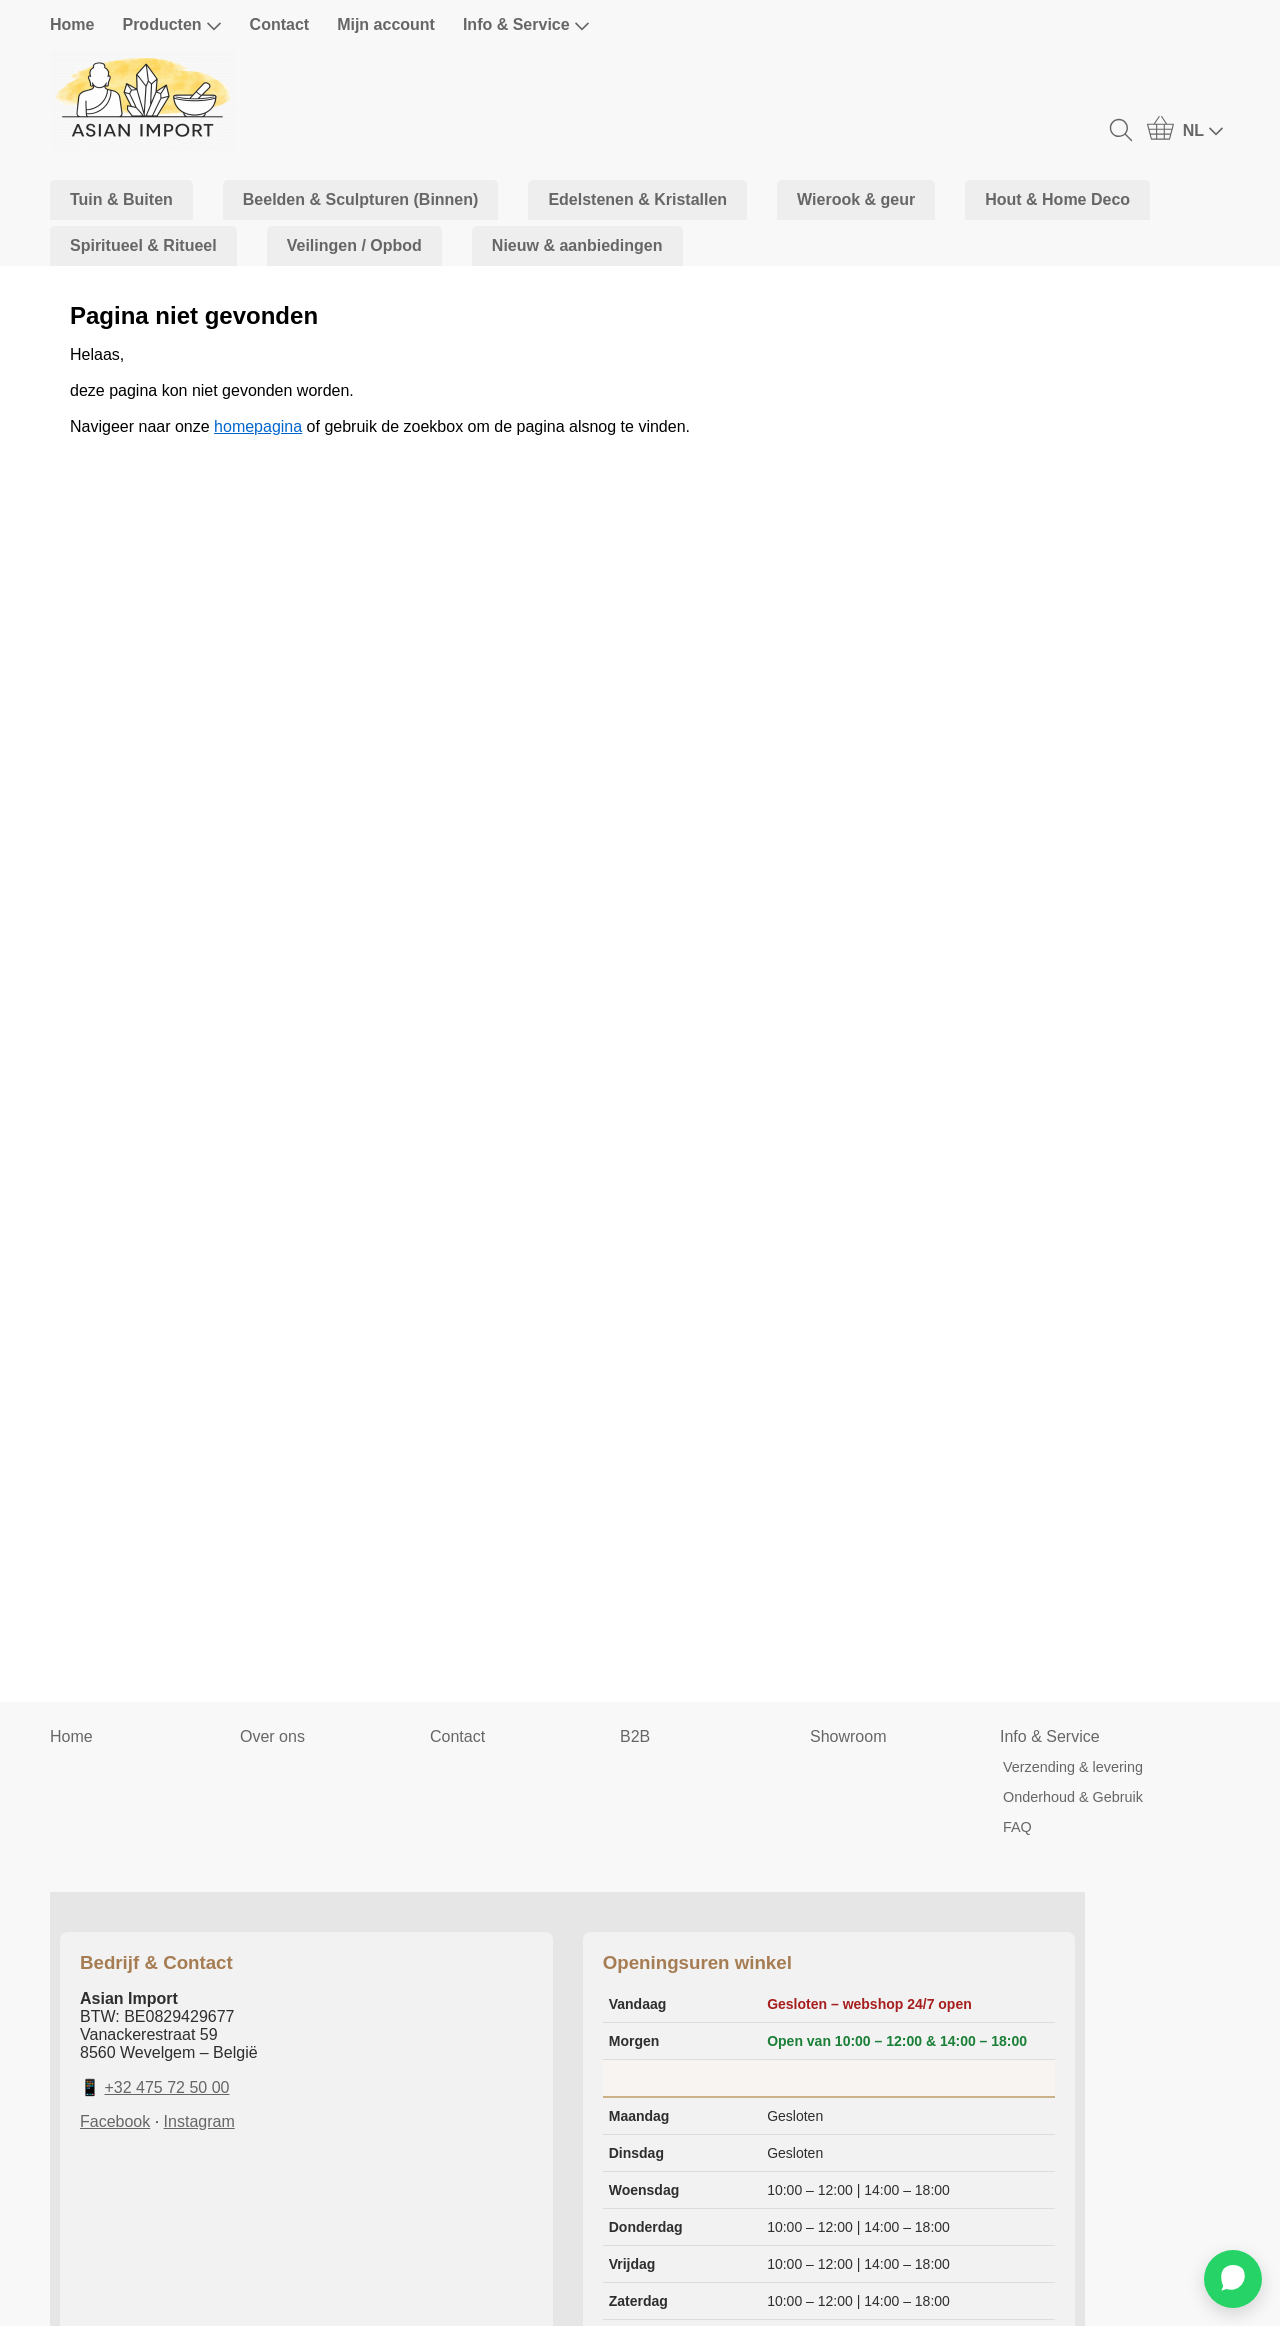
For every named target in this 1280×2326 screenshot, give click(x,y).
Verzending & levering (1073, 1767)
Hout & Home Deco (1057, 199)
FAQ (1017, 1827)
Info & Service (526, 25)
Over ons (272, 1736)
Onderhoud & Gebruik (1073, 1797)
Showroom (848, 1736)
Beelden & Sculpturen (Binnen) (361, 199)
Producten (171, 25)
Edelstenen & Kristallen (637, 199)
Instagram (199, 2121)
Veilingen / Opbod (354, 245)
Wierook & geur (856, 199)
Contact (280, 24)
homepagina (258, 426)
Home (72, 24)
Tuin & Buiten (121, 199)
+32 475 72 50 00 (166, 2087)
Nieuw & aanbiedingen (577, 245)
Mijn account (386, 24)
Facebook (115, 2121)
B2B (635, 1736)
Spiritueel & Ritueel (143, 245)
